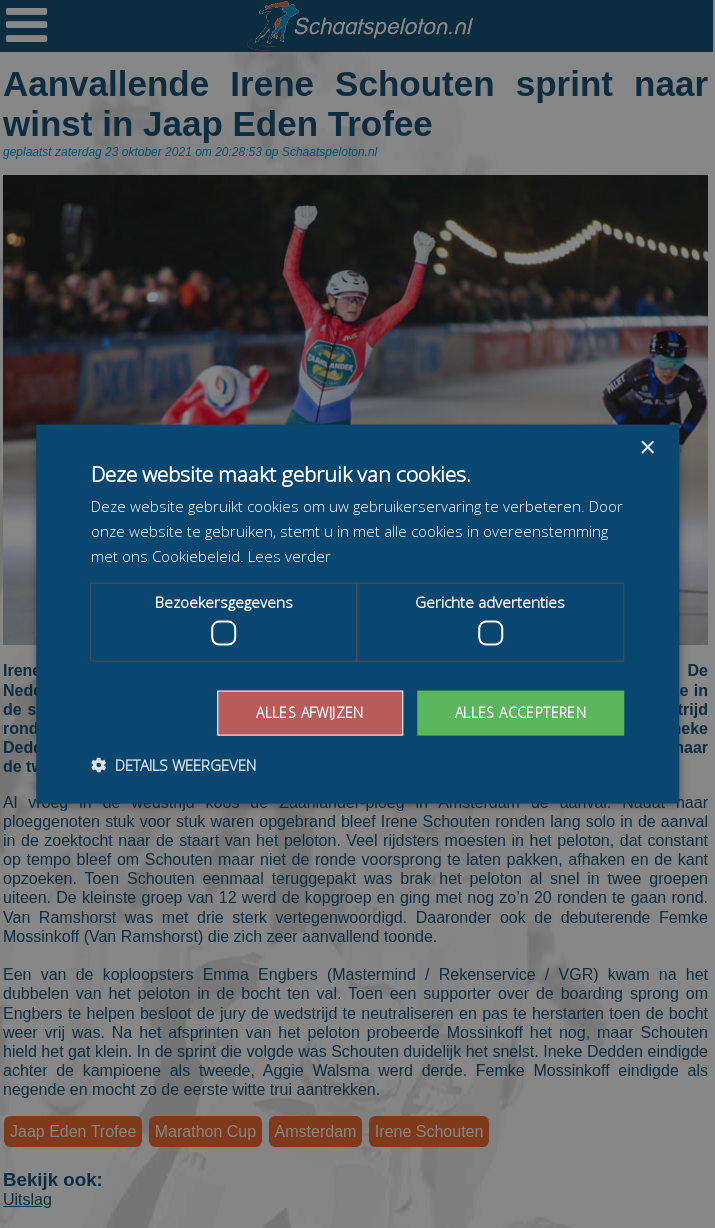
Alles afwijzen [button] (310, 712)
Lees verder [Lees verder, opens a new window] (289, 555)
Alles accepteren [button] (520, 712)
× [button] (646, 448)
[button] (173, 764)
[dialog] (357, 614)
